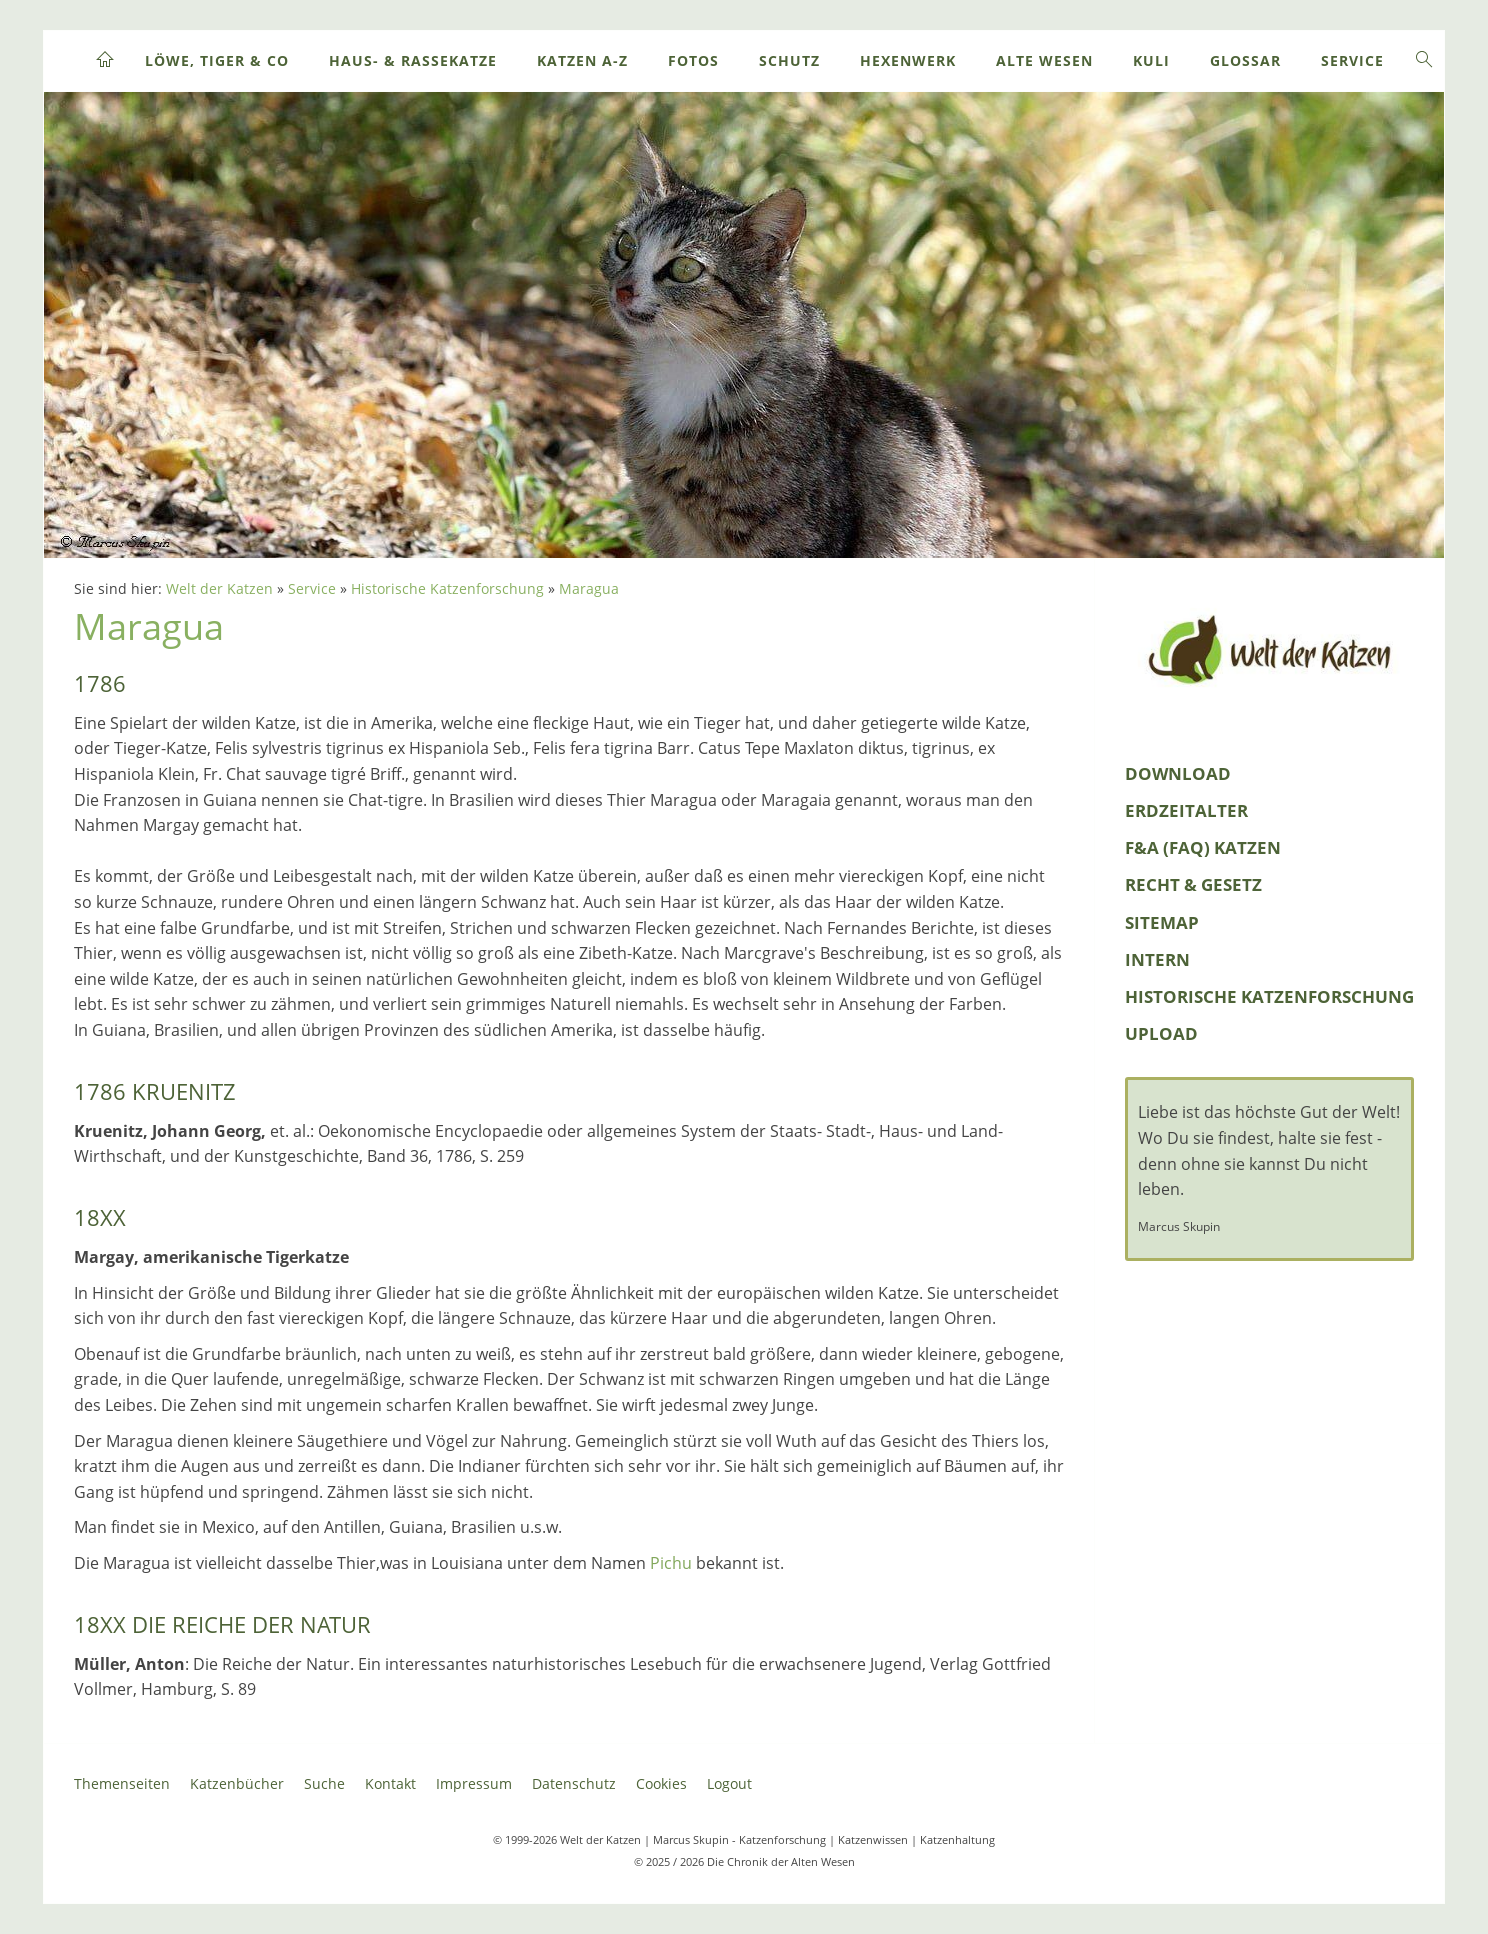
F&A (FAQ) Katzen (1203, 847)
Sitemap (1162, 922)
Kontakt (390, 1783)
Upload (1161, 1033)
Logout (729, 1783)
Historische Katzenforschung (447, 588)
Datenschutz (574, 1783)
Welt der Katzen (219, 588)
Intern (1157, 959)
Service (312, 588)
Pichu (671, 1563)
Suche (324, 1783)
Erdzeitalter (1186, 810)
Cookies (661, 1783)
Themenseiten (122, 1783)
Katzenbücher (237, 1783)
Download (1178, 773)
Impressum (474, 1783)
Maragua (589, 588)
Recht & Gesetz (1193, 884)
